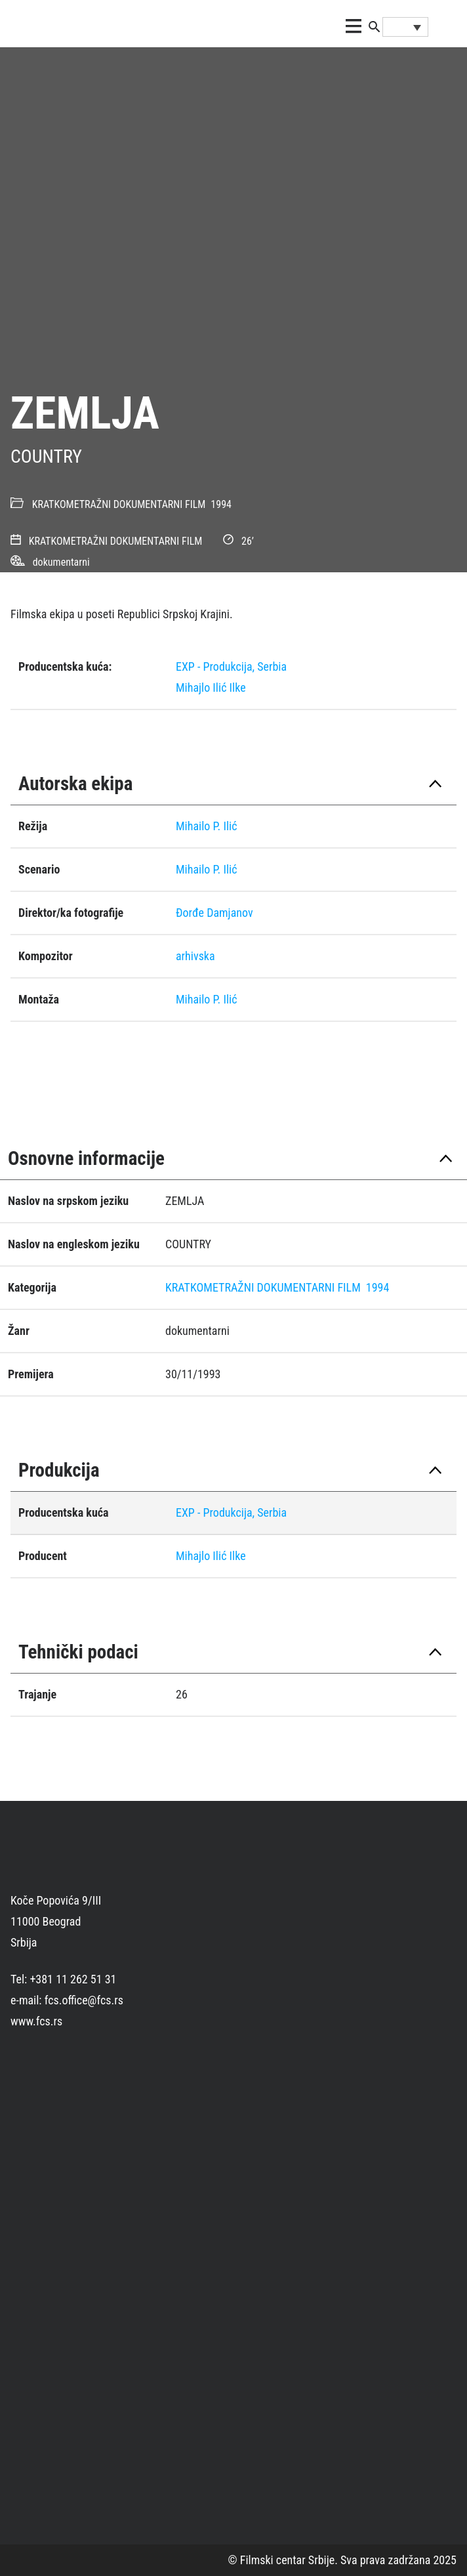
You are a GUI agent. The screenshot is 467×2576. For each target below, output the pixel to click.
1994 (221, 504)
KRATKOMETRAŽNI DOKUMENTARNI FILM (119, 504)
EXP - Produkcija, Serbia (231, 666)
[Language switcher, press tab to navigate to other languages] (405, 27)
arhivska (195, 956)
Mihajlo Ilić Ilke (211, 687)
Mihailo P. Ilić (206, 826)
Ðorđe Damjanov (214, 912)
